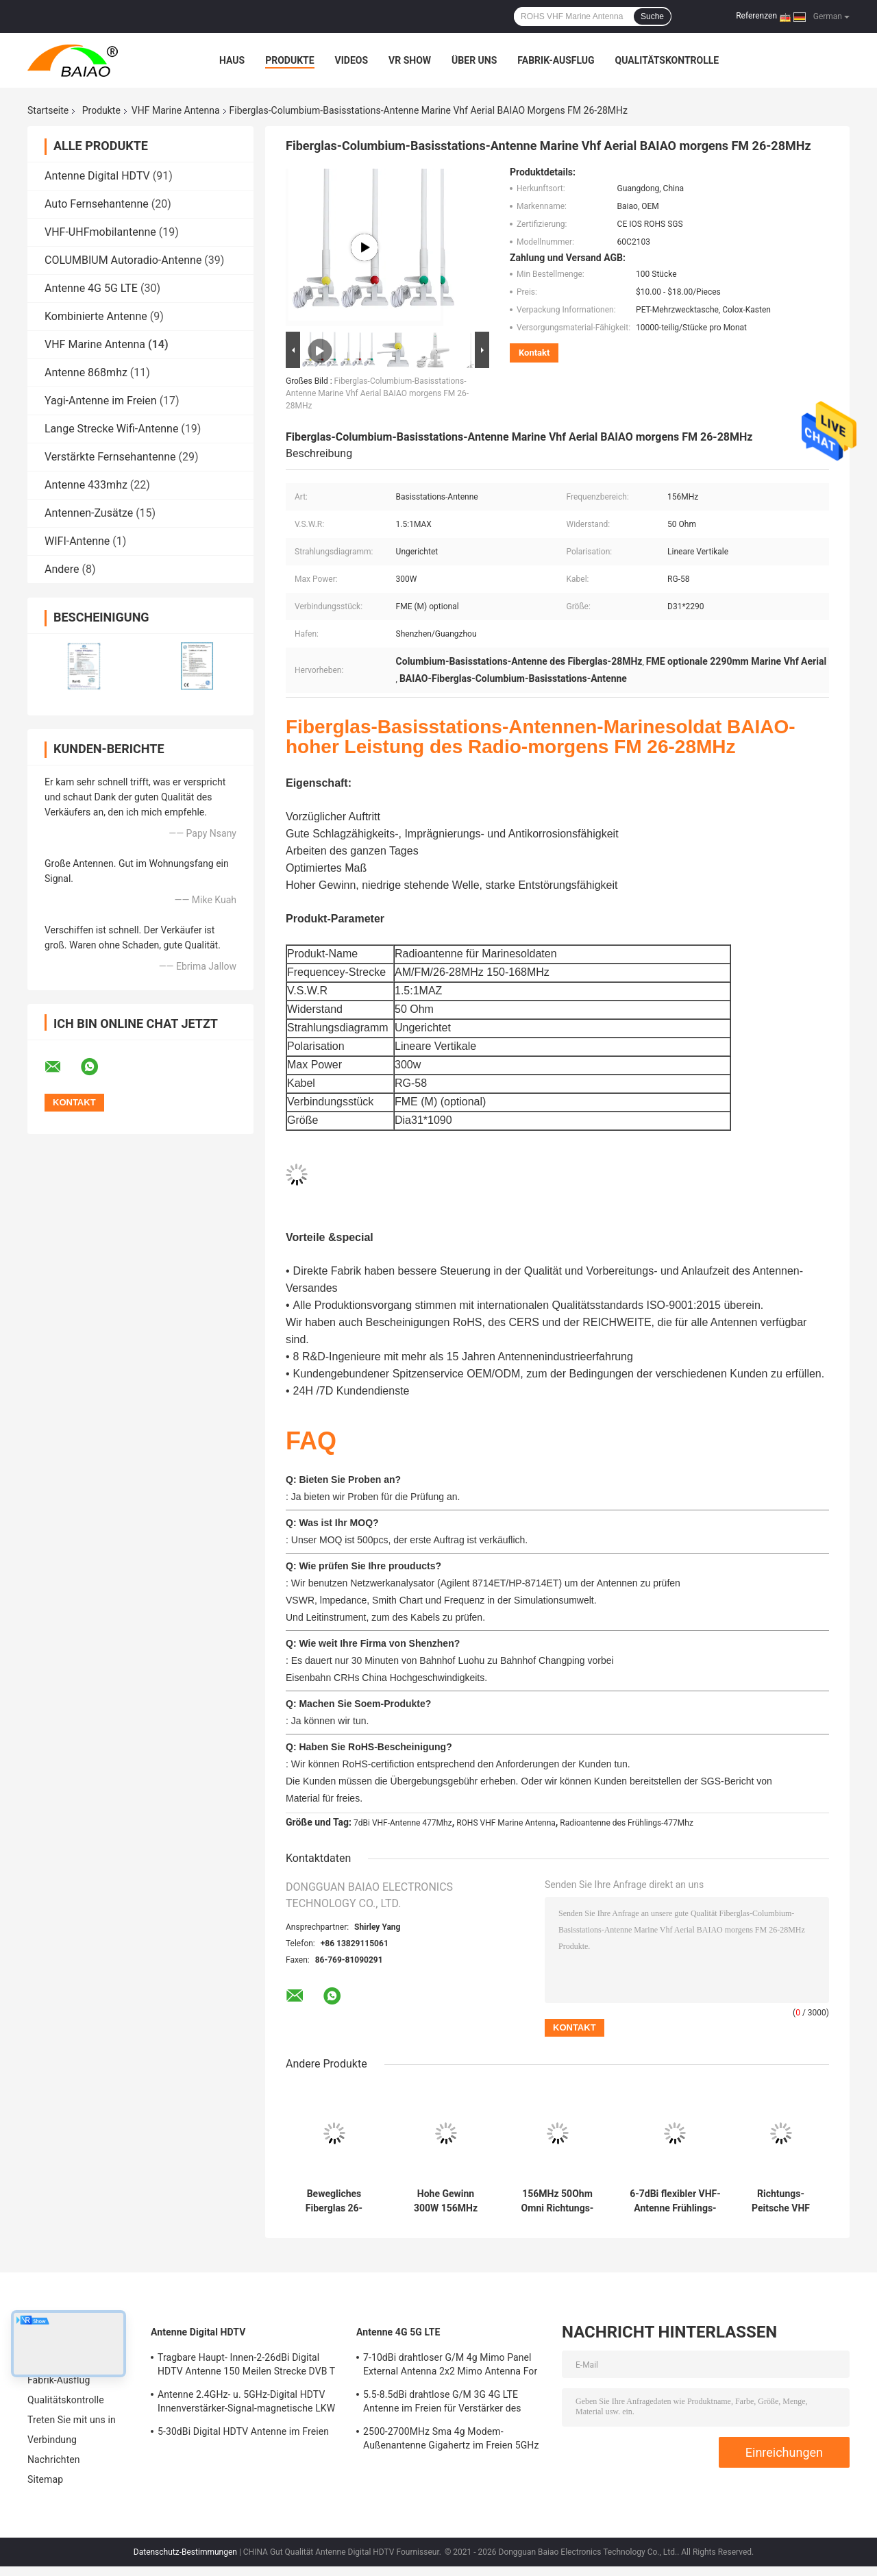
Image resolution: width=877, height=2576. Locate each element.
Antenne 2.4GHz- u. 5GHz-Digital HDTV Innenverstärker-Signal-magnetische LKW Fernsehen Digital (246, 2403)
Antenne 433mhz (86, 484)
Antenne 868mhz (86, 372)
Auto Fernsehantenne (97, 203)
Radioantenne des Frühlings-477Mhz (626, 1823)
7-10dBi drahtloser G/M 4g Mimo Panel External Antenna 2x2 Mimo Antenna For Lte (450, 2366)
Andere (62, 569)
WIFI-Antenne (77, 541)
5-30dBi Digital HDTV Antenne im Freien (243, 2431)
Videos (352, 60)
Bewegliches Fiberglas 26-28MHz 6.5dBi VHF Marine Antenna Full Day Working (334, 2201)
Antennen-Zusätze (89, 512)
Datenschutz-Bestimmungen (185, 2552)
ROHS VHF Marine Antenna (506, 1823)
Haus (232, 60)
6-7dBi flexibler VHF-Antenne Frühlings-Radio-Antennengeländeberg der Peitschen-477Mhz (675, 2201)
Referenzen (756, 16)
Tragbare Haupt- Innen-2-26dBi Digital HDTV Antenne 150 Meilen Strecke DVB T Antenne (246, 2366)
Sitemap (45, 2479)
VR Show (409, 60)
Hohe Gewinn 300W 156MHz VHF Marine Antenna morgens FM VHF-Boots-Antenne (446, 2201)
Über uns (474, 60)
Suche (652, 16)
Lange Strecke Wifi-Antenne (111, 428)
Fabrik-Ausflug (555, 60)
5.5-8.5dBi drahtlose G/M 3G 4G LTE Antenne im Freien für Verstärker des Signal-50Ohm (442, 2403)
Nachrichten (53, 2459)
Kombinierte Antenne (96, 316)
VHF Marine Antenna (176, 110)
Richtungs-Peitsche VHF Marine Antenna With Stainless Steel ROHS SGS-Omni (780, 2201)
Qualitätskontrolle (667, 60)
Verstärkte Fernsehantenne (110, 456)
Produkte (289, 60)
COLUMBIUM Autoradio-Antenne (123, 260)
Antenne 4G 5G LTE (91, 288)
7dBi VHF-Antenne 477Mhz (403, 1823)
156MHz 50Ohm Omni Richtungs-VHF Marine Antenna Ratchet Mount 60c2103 (557, 2201)
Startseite (48, 110)
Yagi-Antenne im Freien (101, 400)
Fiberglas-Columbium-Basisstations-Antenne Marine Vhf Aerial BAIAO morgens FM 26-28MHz (377, 393)
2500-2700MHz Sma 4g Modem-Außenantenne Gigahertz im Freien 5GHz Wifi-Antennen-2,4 (451, 2440)
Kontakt (534, 352)
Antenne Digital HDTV (97, 175)
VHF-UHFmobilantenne (100, 231)
